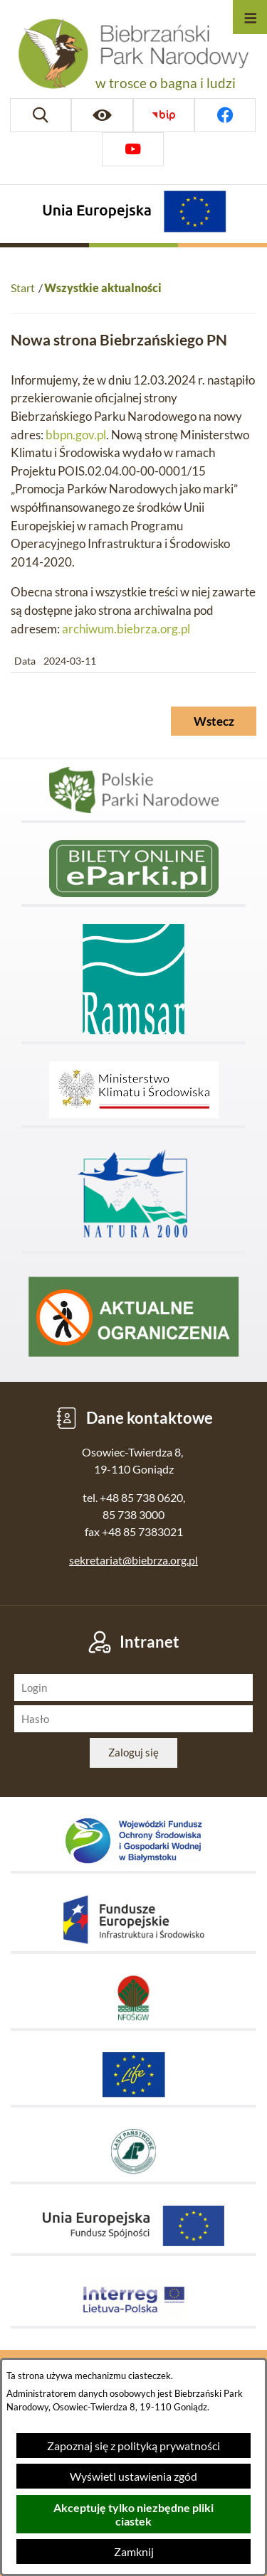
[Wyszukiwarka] (40, 115)
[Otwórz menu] (250, 17)
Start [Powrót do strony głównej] (23, 287)
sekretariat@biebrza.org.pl (133, 1560)
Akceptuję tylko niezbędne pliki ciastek (133, 2514)
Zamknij (134, 2551)
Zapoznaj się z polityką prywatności (133, 2445)
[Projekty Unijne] (134, 213)
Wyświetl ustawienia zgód (133, 2476)
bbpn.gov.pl (76, 434)
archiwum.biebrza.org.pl (126, 628)
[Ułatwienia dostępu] (101, 115)
